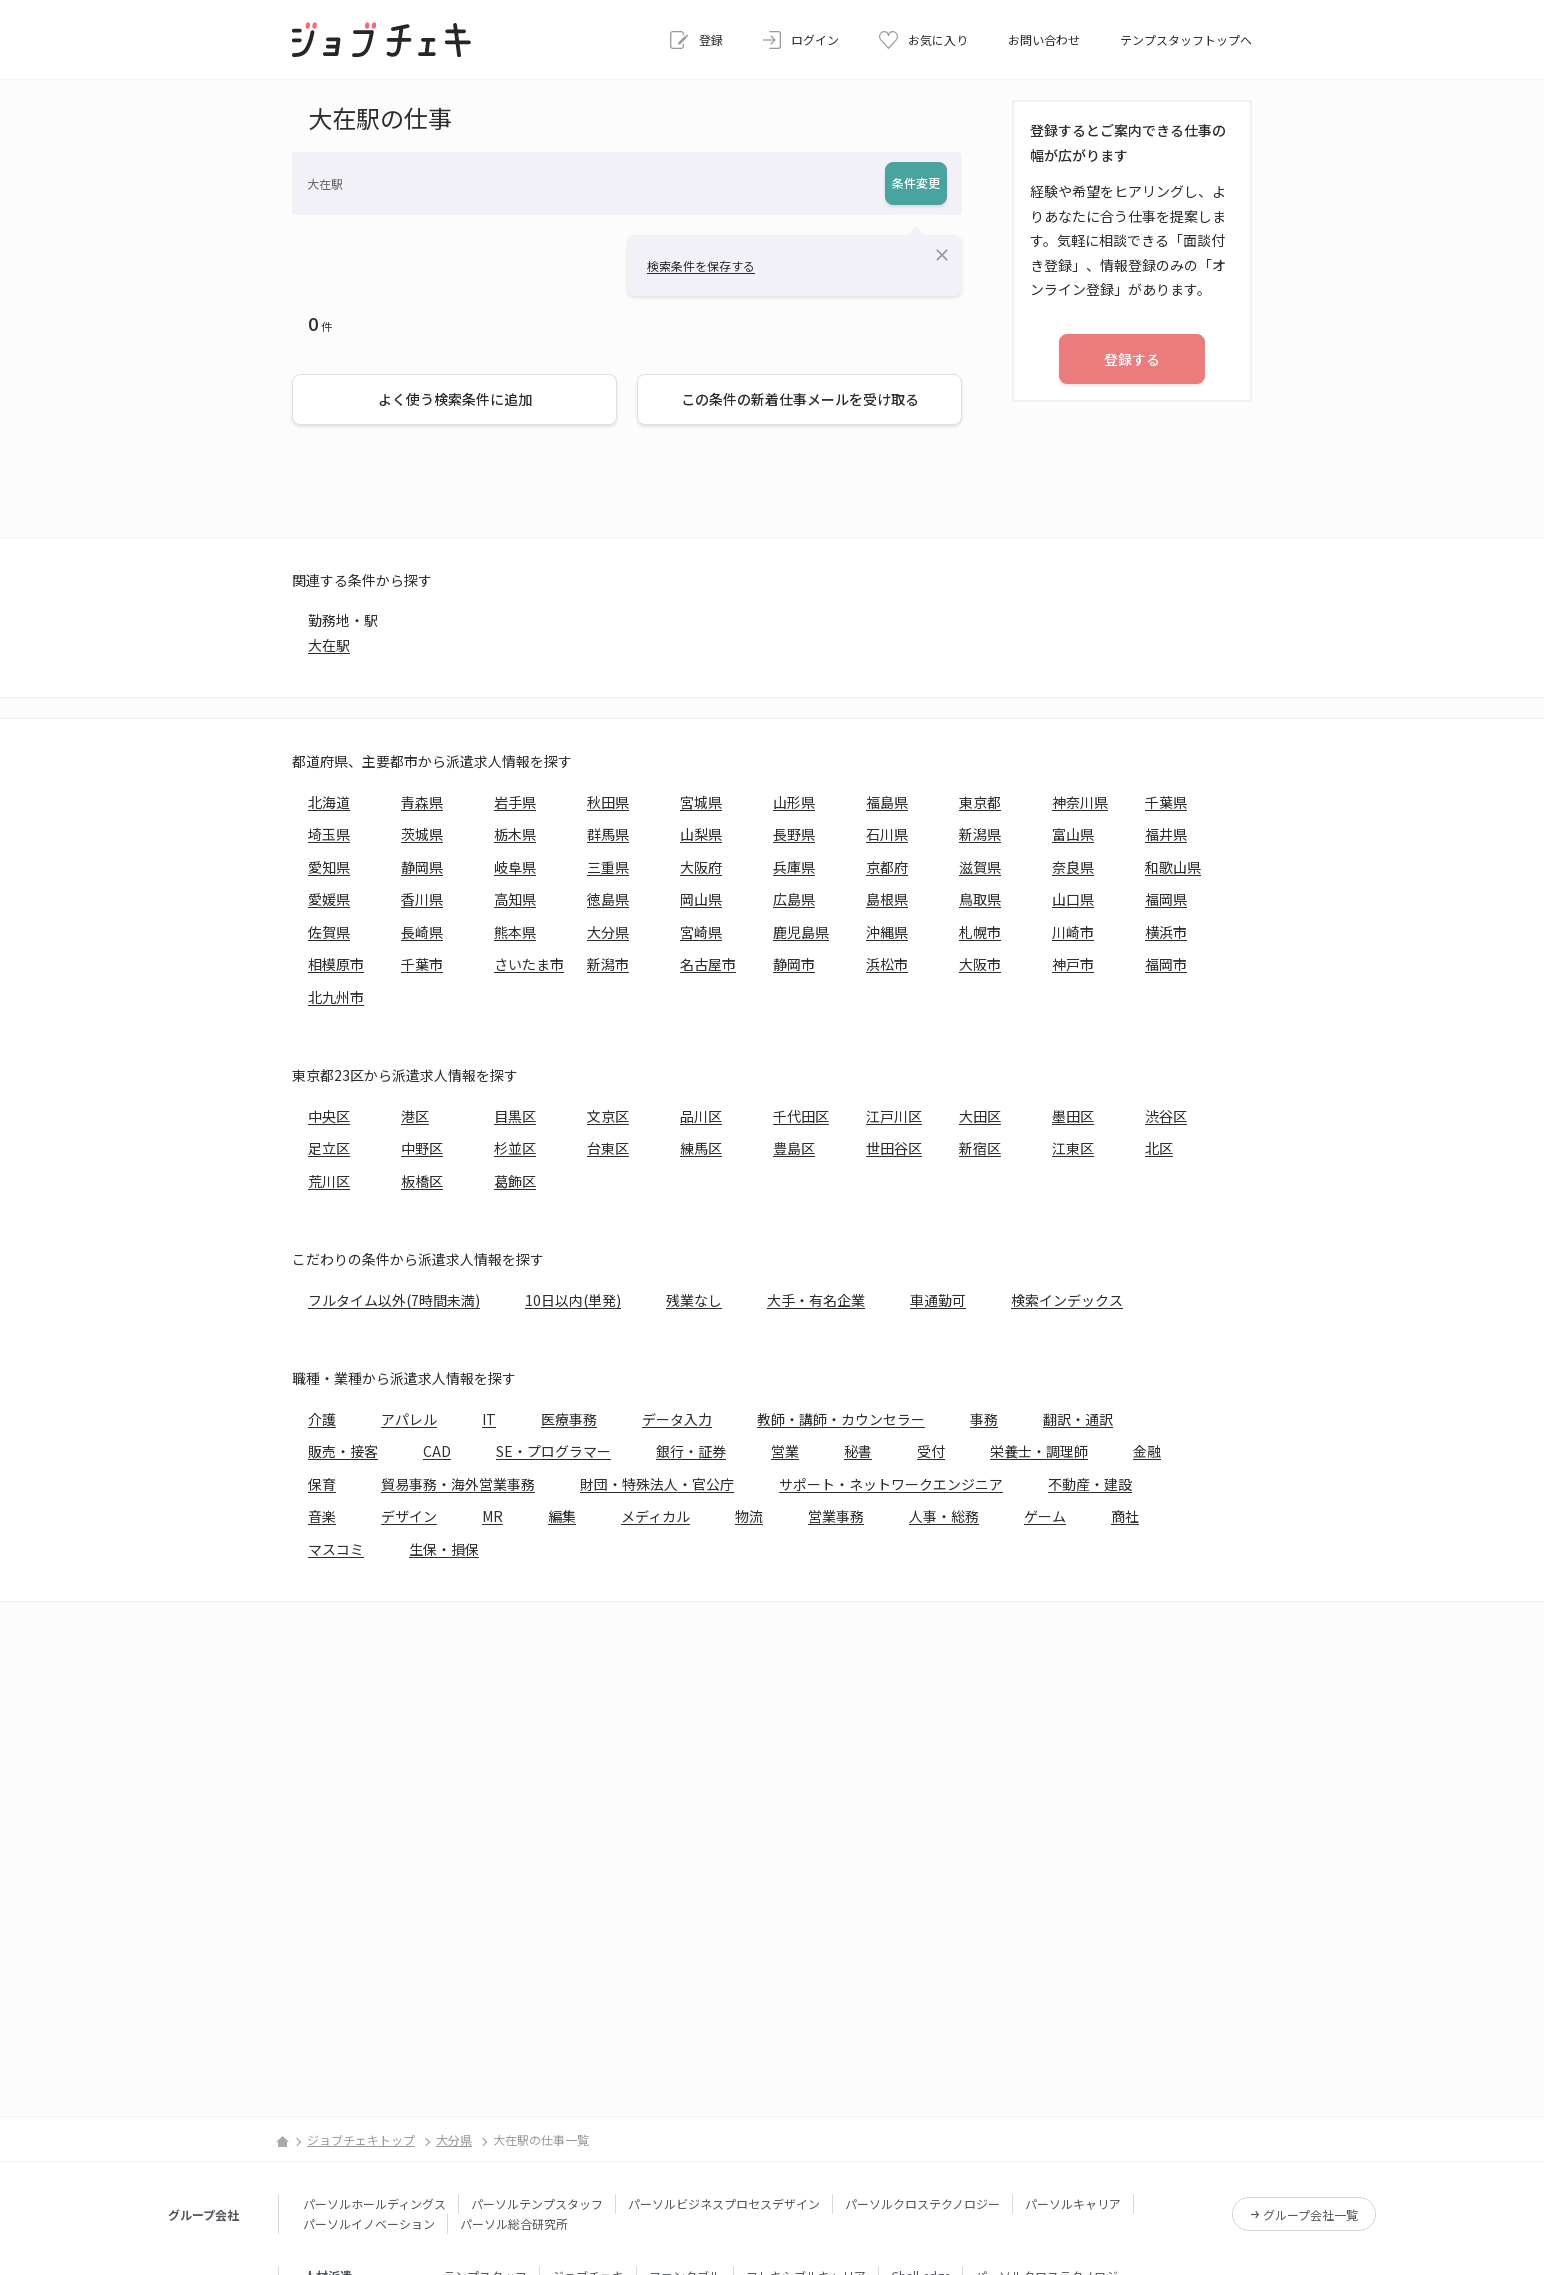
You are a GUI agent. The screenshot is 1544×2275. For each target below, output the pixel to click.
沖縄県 (887, 932)
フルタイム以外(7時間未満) (394, 1300)
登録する (1132, 359)
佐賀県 (329, 932)
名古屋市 (708, 964)
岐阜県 (515, 867)
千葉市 (422, 964)
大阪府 (701, 867)
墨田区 (1073, 1116)
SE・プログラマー (553, 1451)
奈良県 (1073, 867)
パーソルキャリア (1073, 2203)
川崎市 (1073, 932)
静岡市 (794, 964)
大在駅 (329, 645)
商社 (1125, 1516)
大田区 (980, 1116)
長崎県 (422, 932)
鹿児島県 (801, 932)
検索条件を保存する (701, 265)
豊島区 (794, 1148)
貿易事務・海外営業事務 (458, 1484)
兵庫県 (794, 867)
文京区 (608, 1116)
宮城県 (701, 802)
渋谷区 (1166, 1116)
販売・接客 (343, 1451)
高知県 (515, 899)
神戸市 (1073, 964)
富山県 (1073, 834)
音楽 (322, 1516)
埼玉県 (329, 834)
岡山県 (701, 899)
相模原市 (336, 964)
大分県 (608, 932)
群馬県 (608, 834)
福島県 (887, 802)
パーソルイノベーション (369, 2223)
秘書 (858, 1451)
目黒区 (515, 1116)
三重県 (608, 867)
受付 (931, 1451)
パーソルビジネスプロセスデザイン (724, 2203)
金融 (1147, 1451)
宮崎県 (701, 932)
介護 (322, 1419)
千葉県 (1166, 802)
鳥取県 (980, 899)
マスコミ (336, 1549)
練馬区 (701, 1148)
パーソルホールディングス (374, 2203)
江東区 (1073, 1148)
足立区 (329, 1148)
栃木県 (515, 834)
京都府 (887, 867)
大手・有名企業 (816, 1300)
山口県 (1073, 899)
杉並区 (515, 1148)
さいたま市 (529, 964)
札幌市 (980, 932)
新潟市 (608, 964)
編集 (562, 1516)
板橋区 (422, 1181)
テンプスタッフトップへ (1186, 39)
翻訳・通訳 (1078, 1419)
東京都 (980, 802)
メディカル (655, 1516)
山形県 (794, 802)
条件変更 (916, 182)
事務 (984, 1419)
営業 (785, 1451)
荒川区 (329, 1181)
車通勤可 (938, 1300)
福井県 (1166, 834)
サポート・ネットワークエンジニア (891, 1484)
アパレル (409, 1419)
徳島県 (608, 899)
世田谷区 (894, 1148)
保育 (322, 1484)
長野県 (794, 834)
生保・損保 (444, 1549)
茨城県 (422, 834)
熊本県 (515, 932)
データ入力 (677, 1419)
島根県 (887, 899)
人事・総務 (944, 1516)
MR (492, 1516)
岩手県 (515, 802)
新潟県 (980, 834)
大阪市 (980, 964)
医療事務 (569, 1419)
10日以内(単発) (573, 1300)
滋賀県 (980, 867)
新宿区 (980, 1148)
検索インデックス (1067, 1300)
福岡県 (1166, 899)
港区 (415, 1116)
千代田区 (801, 1116)
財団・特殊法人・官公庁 (657, 1484)
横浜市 (1166, 932)
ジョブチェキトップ (361, 2139)
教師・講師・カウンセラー (841, 1419)
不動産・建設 (1090, 1484)
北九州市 (336, 997)
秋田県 (608, 802)
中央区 (329, 1116)
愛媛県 (329, 899)
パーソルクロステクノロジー (922, 2203)
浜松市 (887, 964)
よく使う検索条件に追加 (455, 399)
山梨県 (701, 834)
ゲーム (1045, 1516)
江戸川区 (894, 1116)
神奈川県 (1080, 802)
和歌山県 (1173, 867)
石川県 (887, 834)
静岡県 (422, 867)
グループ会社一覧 (1310, 2214)
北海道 (329, 802)
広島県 (794, 899)
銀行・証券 (691, 1451)
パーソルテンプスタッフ (537, 2203)
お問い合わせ (1044, 39)
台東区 (608, 1148)
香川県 (422, 899)
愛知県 (329, 867)
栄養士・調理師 (1039, 1451)
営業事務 (836, 1516)
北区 (1159, 1148)
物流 (749, 1516)
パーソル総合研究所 (514, 2223)
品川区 (701, 1116)
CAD (437, 1451)
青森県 (422, 802)
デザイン (409, 1516)
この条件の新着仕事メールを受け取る (800, 399)
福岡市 (1166, 964)
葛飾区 (515, 1181)
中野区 (422, 1148)
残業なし (694, 1300)
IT (489, 1419)
